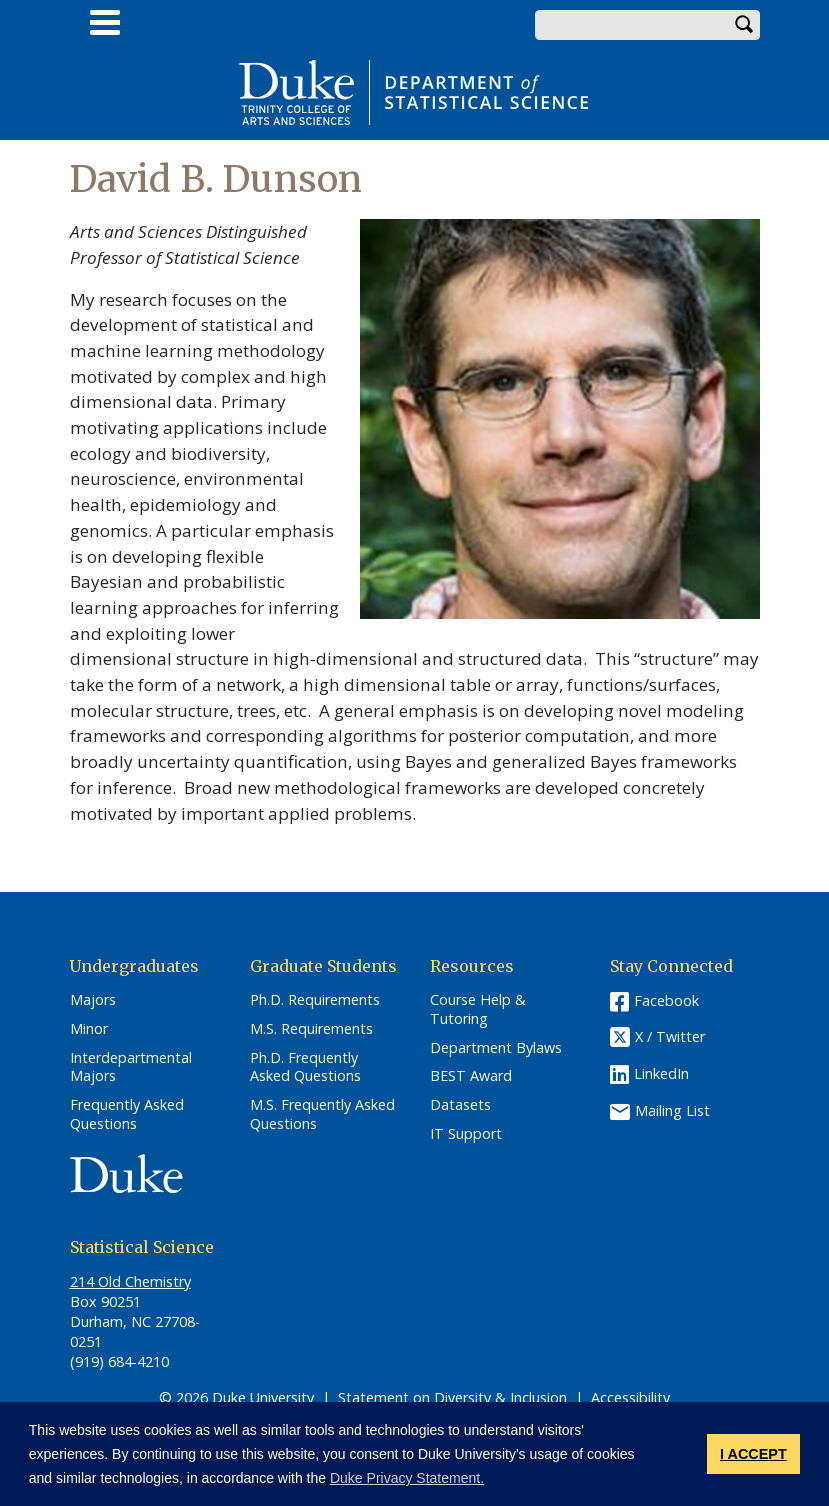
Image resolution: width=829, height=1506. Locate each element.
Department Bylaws (496, 1048)
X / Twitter (670, 1037)
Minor (89, 1029)
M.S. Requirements (311, 1029)
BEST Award (471, 1076)
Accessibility (630, 1397)
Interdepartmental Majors (131, 1067)
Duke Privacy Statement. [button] (407, 1478)
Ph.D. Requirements (315, 1000)
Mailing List (672, 1110)
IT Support (466, 1134)
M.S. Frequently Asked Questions (322, 1114)
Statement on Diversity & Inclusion (452, 1397)
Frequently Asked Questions (127, 1114)
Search (745, 25)
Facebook (666, 1000)
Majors (93, 1000)
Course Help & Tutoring (478, 1009)
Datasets (460, 1105)
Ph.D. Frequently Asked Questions (305, 1067)
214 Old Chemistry (130, 1281)
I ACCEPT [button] (753, 1454)
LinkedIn (661, 1073)
